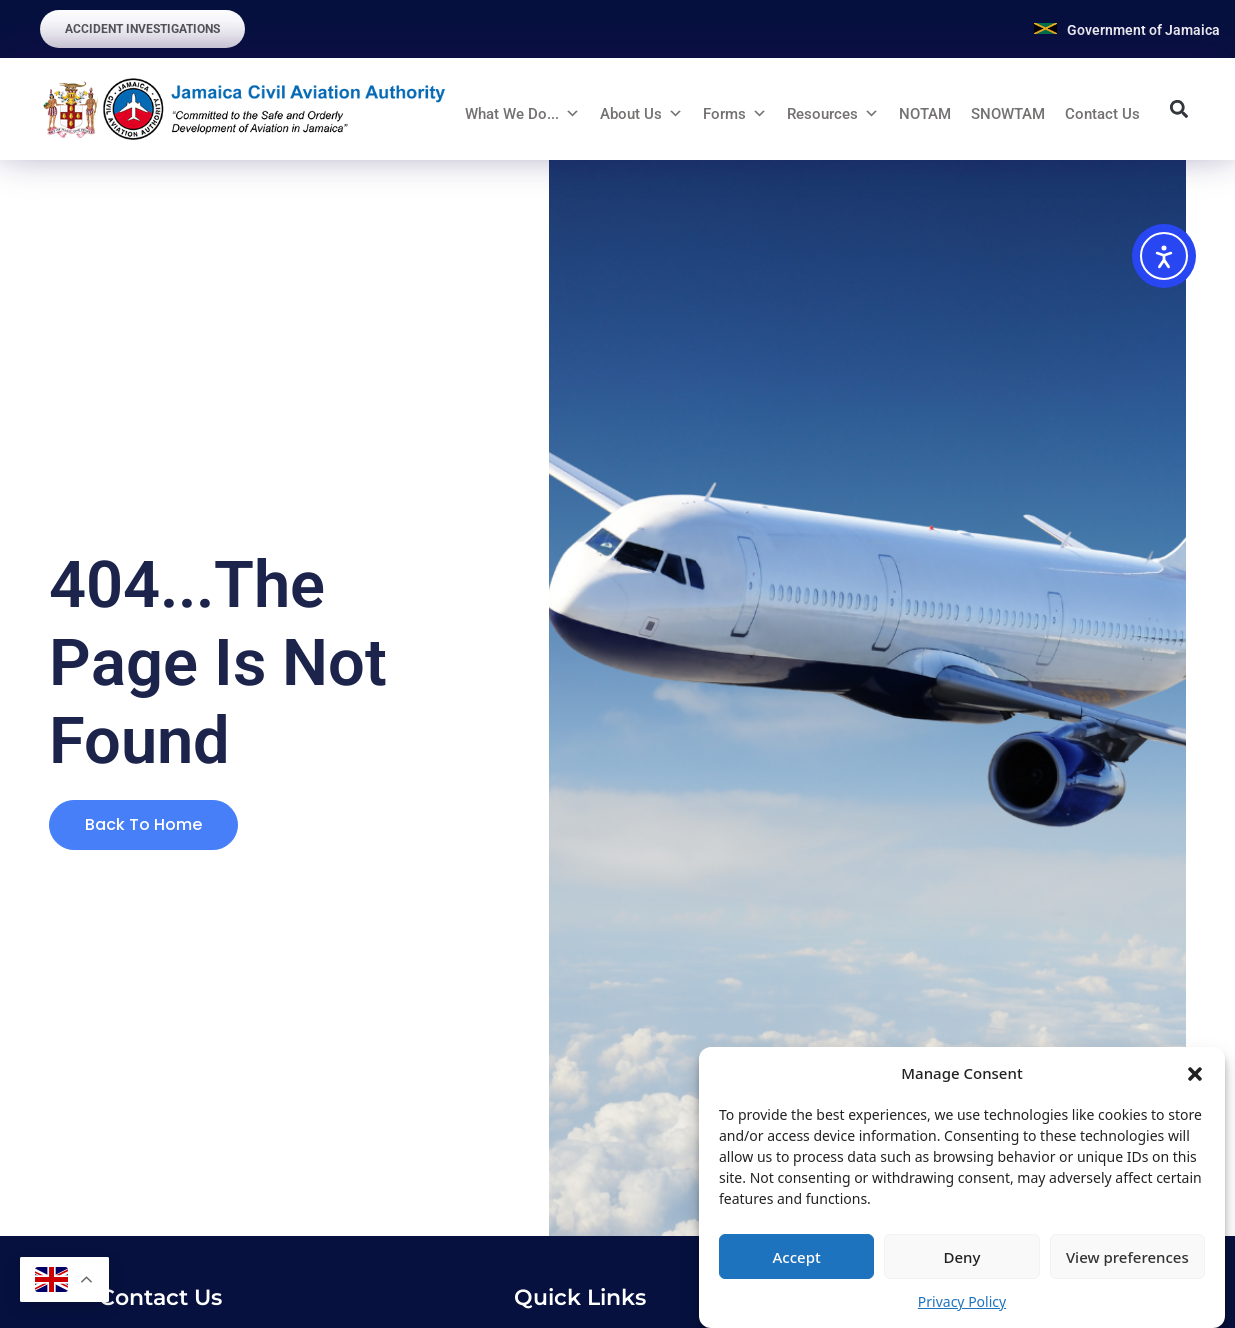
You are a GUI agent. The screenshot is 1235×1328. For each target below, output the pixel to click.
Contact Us (1102, 114)
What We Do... (512, 114)
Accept (797, 1257)
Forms (724, 114)
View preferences (1127, 1257)
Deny (962, 1257)
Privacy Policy (962, 1301)
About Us (631, 114)
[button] (1195, 1073)
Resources (822, 114)
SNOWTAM (1008, 114)
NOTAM (925, 114)
